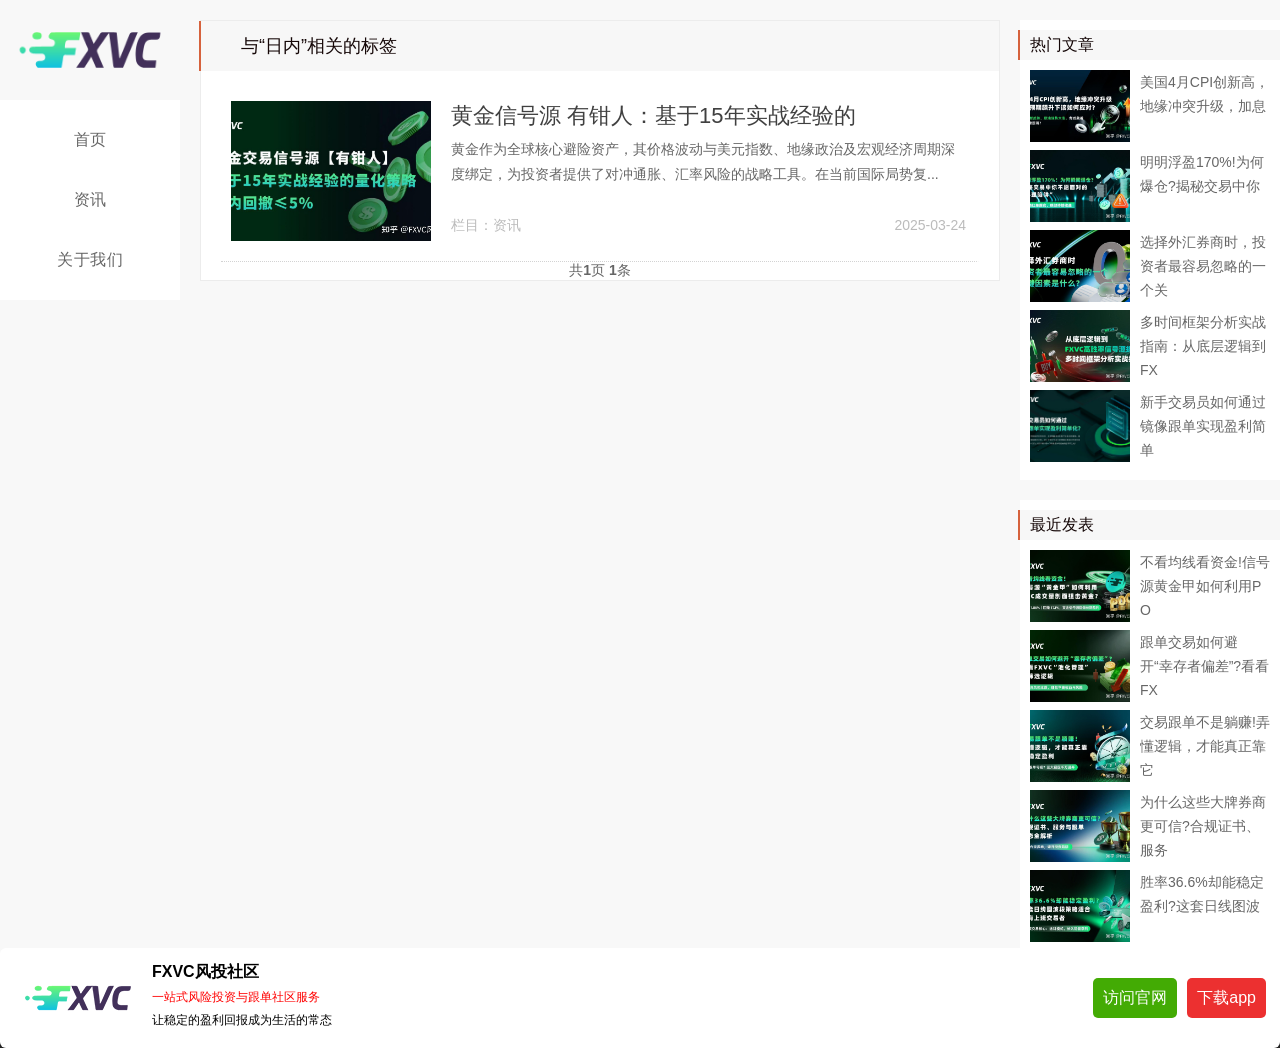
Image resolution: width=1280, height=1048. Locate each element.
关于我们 (90, 259)
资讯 (90, 199)
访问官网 (1135, 997)
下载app (1226, 997)
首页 (90, 139)
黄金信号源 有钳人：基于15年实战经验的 (653, 115)
